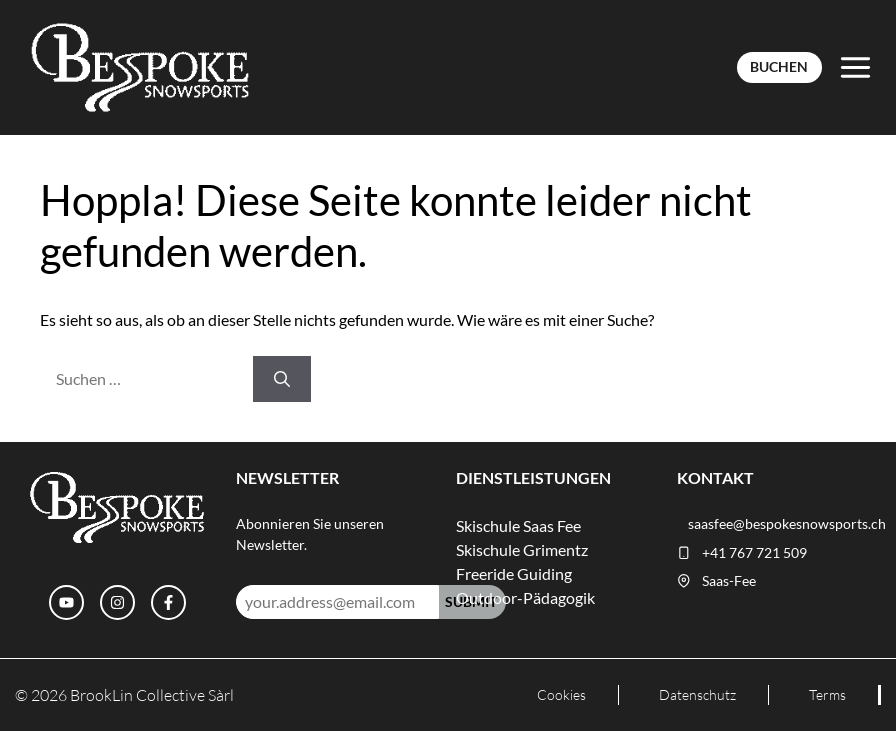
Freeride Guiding (514, 573)
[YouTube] (66, 602)
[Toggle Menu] (855, 67)
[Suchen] (282, 379)
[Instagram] (117, 602)
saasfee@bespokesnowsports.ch (787, 524)
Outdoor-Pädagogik (525, 597)
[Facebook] (168, 602)
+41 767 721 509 (754, 553)
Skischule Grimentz (522, 549)
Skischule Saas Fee (518, 525)
